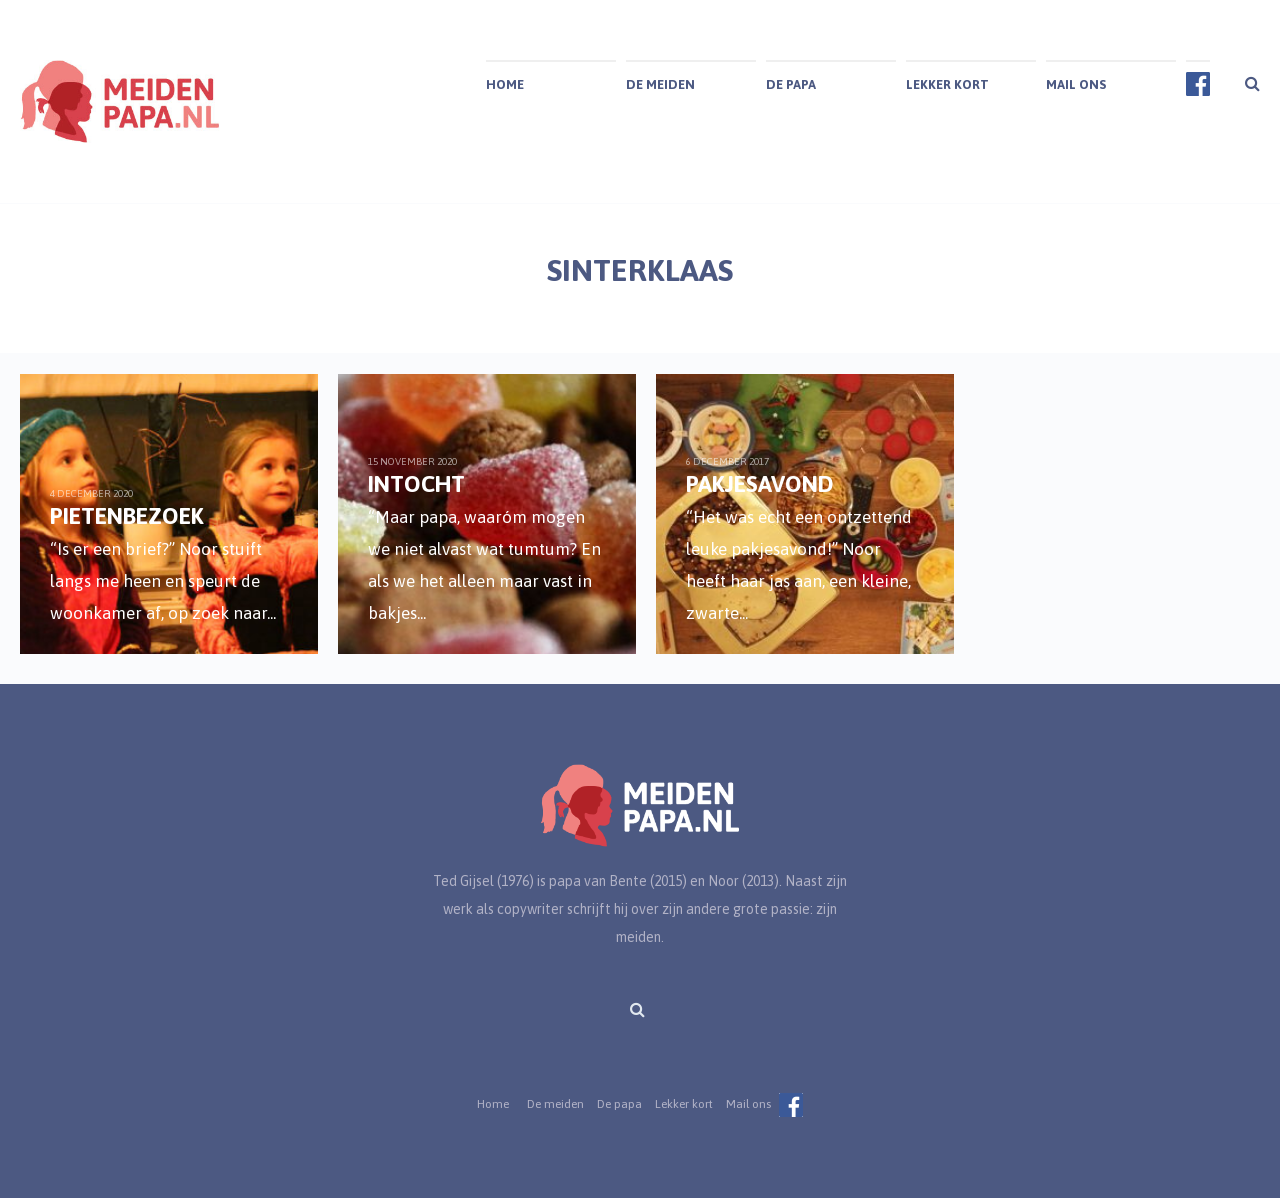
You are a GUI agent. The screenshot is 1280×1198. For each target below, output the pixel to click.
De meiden (660, 84)
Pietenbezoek (127, 515)
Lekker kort (947, 84)
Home (505, 84)
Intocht (414, 483)
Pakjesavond (756, 483)
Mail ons (1076, 84)
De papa (791, 84)
